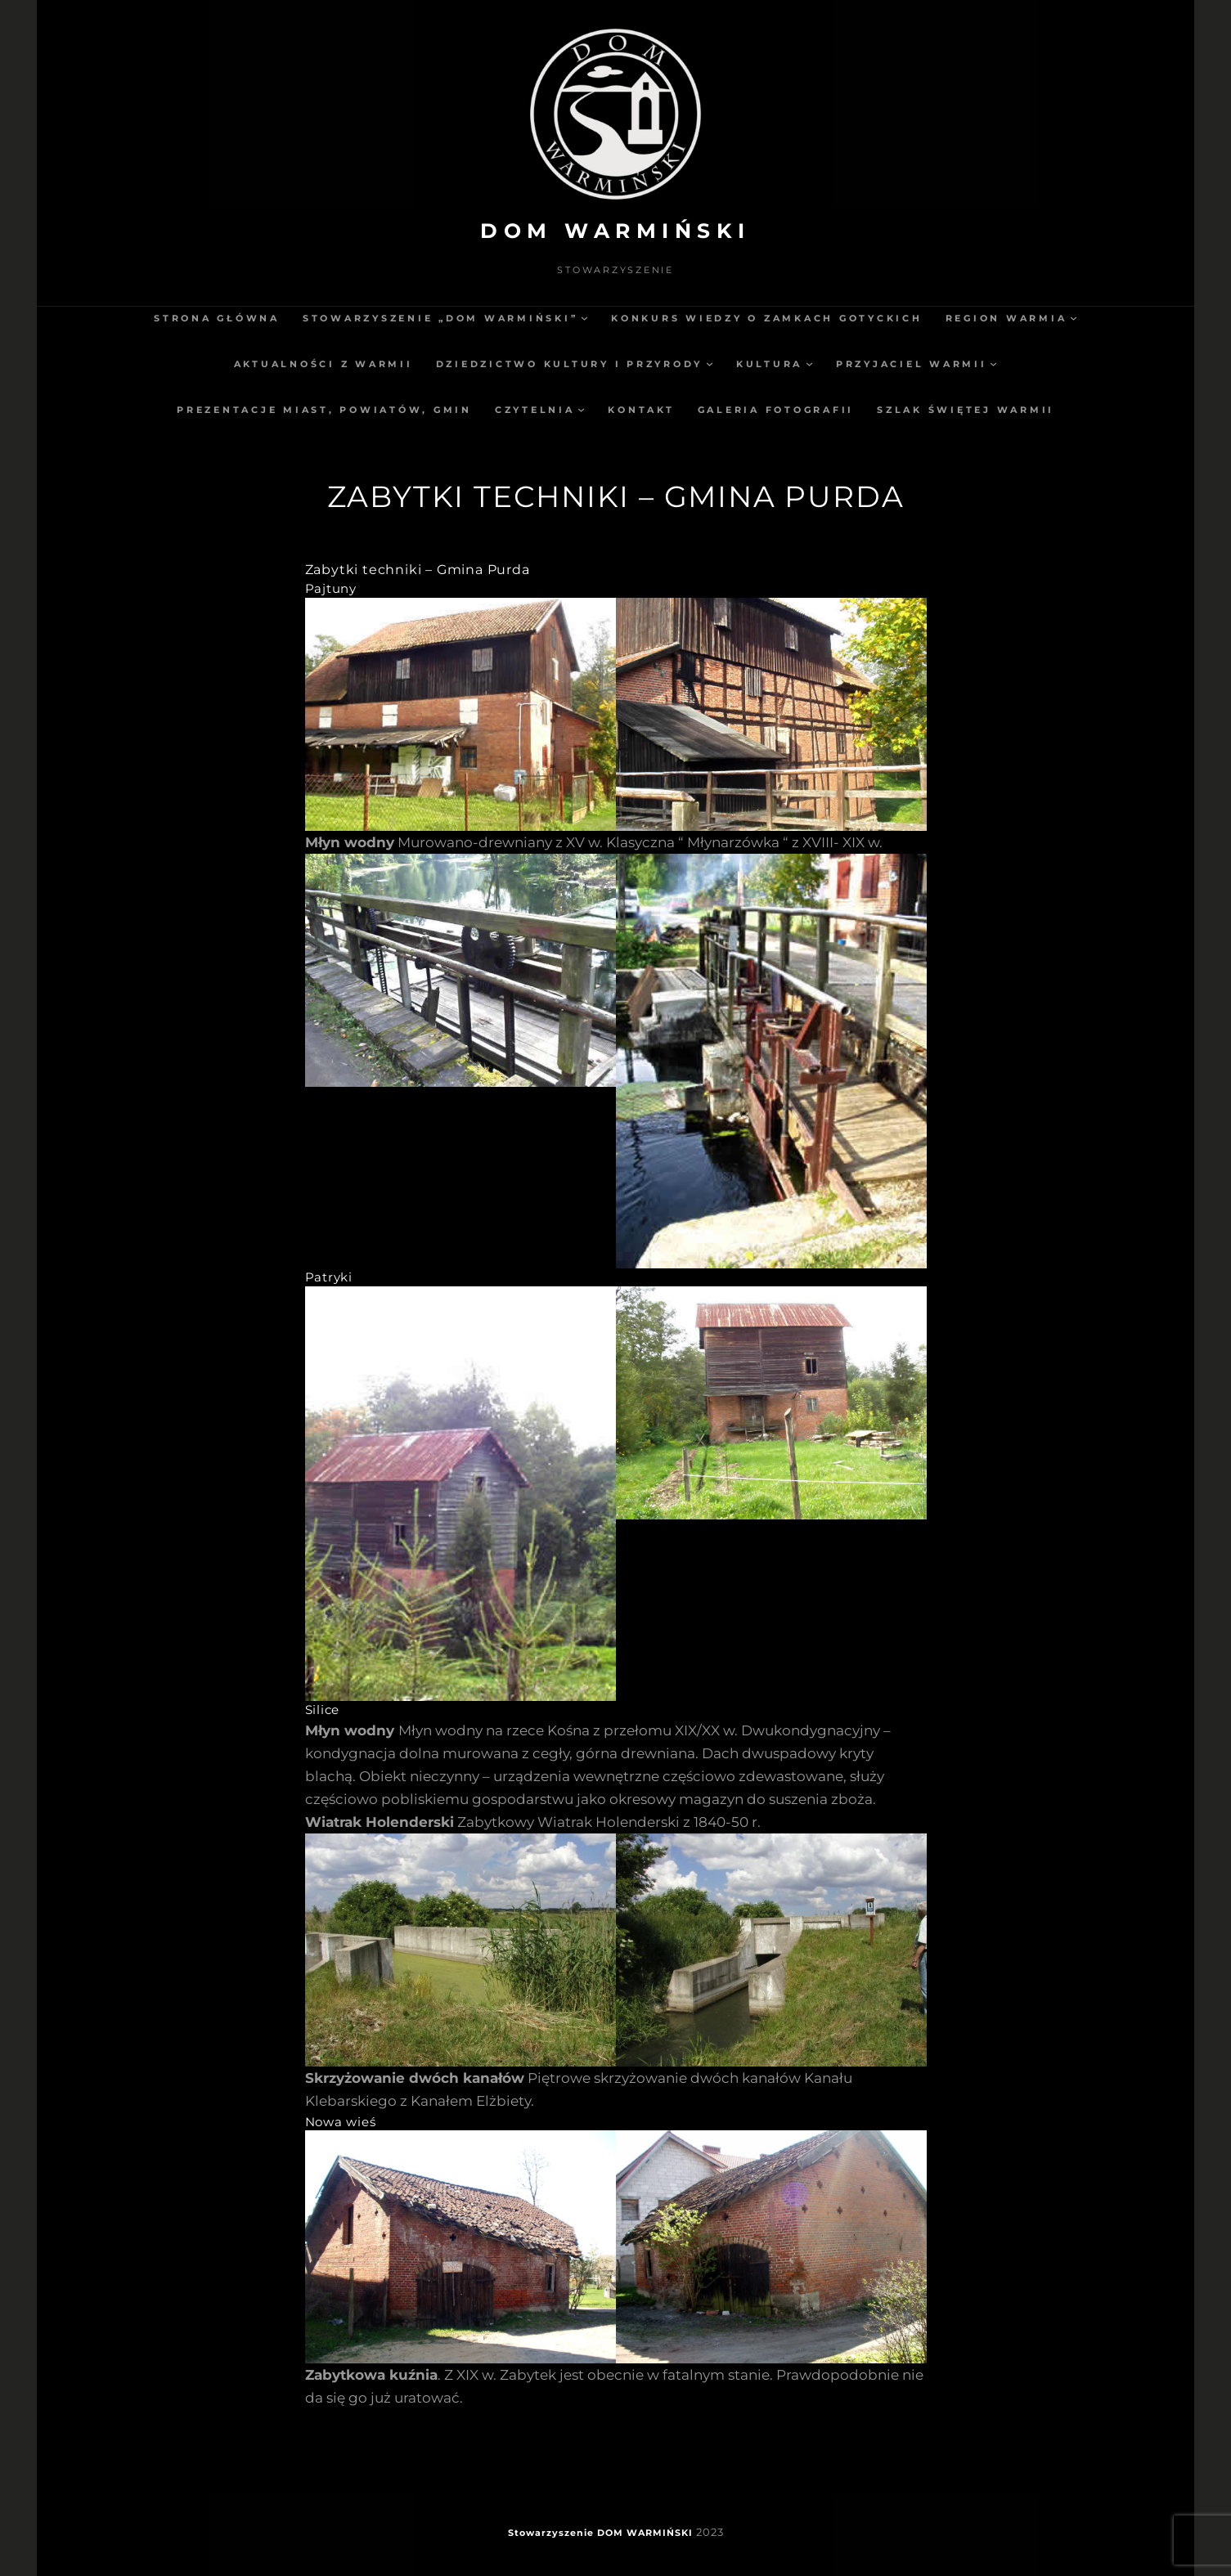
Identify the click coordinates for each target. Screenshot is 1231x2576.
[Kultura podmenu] (809, 363)
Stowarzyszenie (551, 2532)
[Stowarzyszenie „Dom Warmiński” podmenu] (584, 317)
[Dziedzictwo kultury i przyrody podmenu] (709, 363)
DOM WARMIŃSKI (615, 230)
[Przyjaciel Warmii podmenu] (993, 363)
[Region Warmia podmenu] (1073, 317)
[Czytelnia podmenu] (581, 409)
